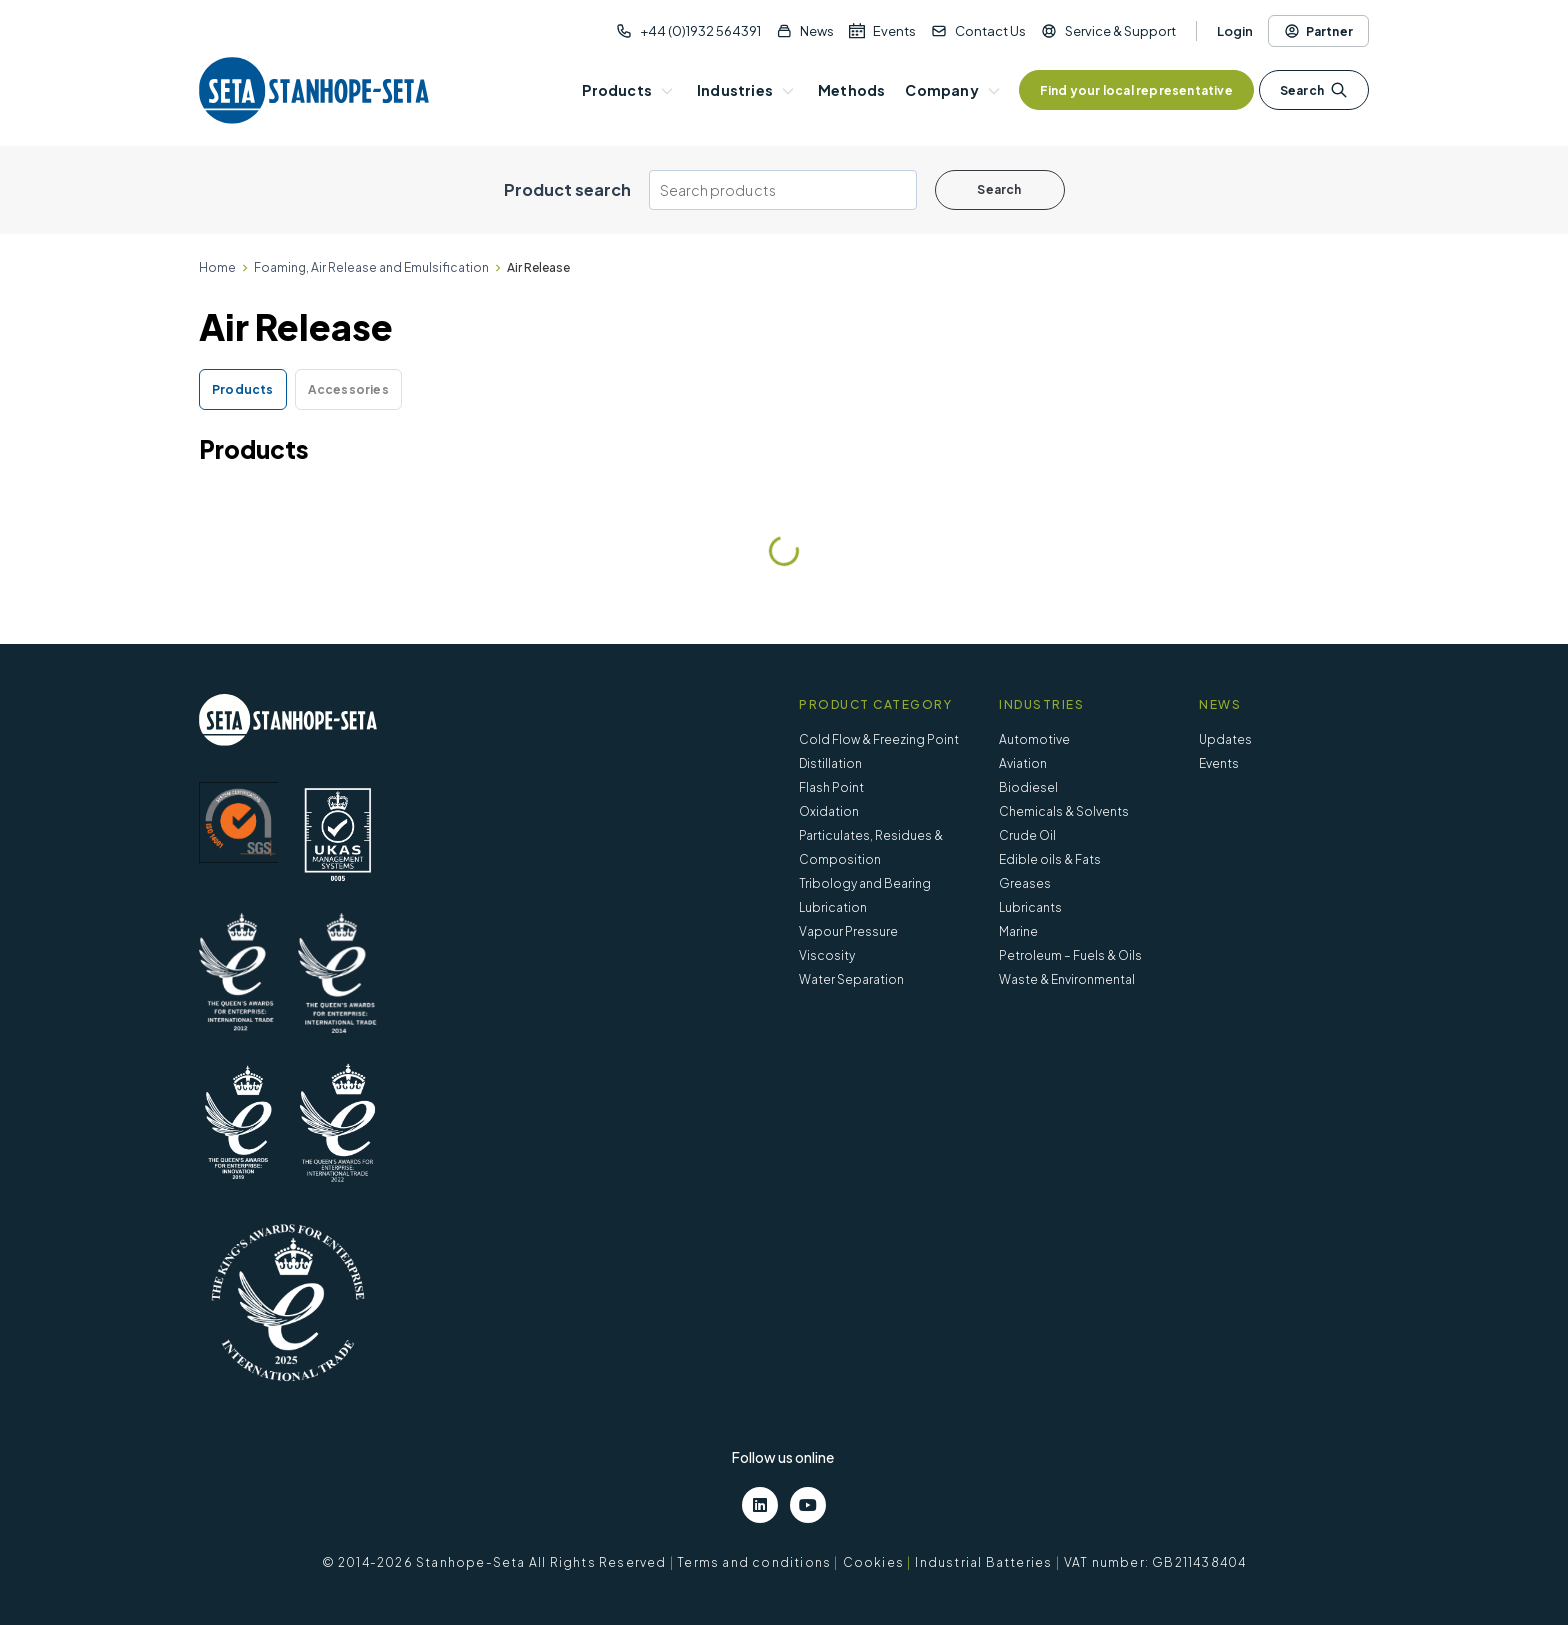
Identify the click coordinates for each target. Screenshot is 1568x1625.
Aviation (1023, 763)
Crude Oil (1027, 835)
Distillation (830, 763)
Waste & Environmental (1067, 979)
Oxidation (829, 811)
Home (217, 267)
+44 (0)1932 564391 (700, 31)
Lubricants (1030, 907)
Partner (1318, 31)
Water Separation (851, 979)
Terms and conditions (754, 1562)
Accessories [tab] (348, 389)
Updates (1225, 739)
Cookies (873, 1562)
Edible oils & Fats (1050, 859)
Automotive (1034, 739)
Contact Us (990, 31)
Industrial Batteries (983, 1562)
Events (894, 31)
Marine (1018, 931)
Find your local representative (1136, 90)
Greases (1025, 883)
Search (1314, 90)
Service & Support (1120, 31)
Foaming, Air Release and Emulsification (371, 267)
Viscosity (827, 955)
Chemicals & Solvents (1064, 811)
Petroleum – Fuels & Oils (1070, 955)
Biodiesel (1028, 787)
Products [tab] (243, 389)
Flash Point (831, 787)
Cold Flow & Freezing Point (879, 739)
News (817, 31)
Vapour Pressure (848, 931)
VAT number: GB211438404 (1155, 1562)
